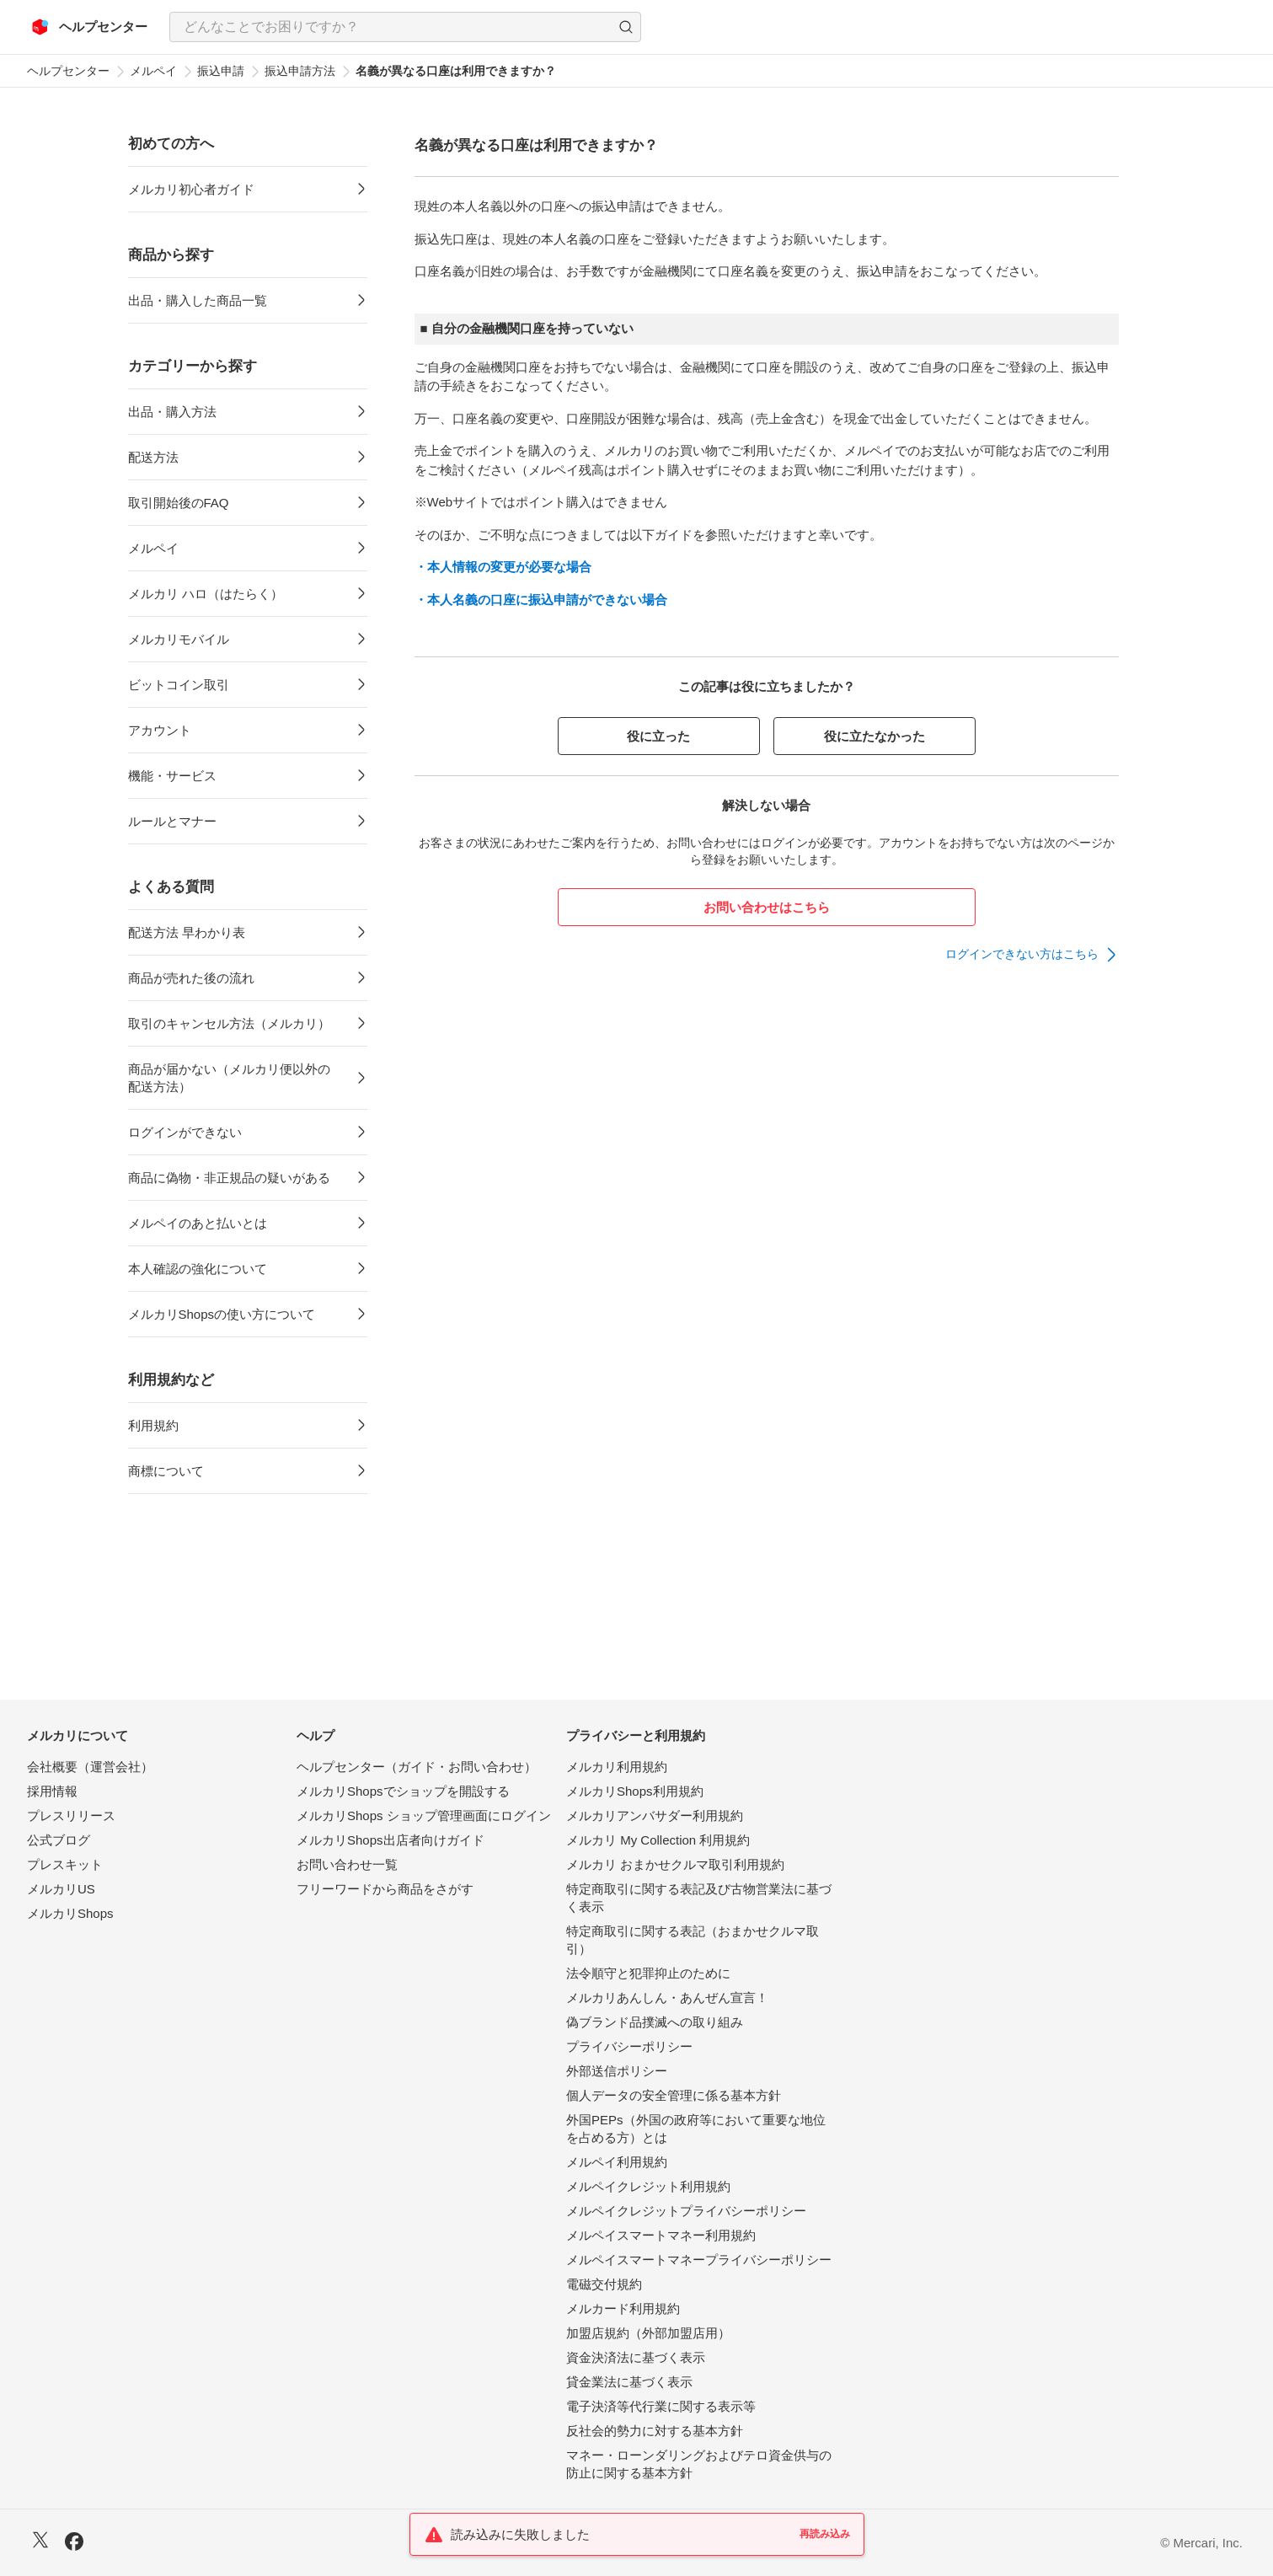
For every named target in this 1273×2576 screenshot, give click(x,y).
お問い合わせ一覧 (347, 1864)
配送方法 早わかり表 (186, 932)
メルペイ (153, 71)
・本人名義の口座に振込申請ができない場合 (541, 599)
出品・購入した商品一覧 (197, 300)
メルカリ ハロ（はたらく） (205, 593)
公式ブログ (58, 1840)
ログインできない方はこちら (1022, 954)
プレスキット (65, 1864)
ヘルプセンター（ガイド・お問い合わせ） (417, 1766)
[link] (1032, 955)
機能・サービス (172, 776)
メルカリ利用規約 (616, 1766)
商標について (166, 1471)
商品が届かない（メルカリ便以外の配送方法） (229, 1078)
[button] (626, 27)
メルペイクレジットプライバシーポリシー (686, 2211)
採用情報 (52, 1791)
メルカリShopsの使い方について (222, 1314)
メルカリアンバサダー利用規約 (654, 1815)
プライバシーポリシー (629, 2046)
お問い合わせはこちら (766, 907)
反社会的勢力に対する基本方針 (654, 2430)
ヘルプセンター (68, 71)
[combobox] (405, 27)
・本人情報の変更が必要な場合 (503, 567)
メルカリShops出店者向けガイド (390, 1840)
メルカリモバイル (178, 639)
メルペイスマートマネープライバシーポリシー (699, 2259)
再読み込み (825, 2534)
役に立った (658, 736)
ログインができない (185, 1132)
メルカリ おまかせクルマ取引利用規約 (675, 1864)
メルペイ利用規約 (616, 2162)
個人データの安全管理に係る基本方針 (673, 2095)
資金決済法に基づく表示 (635, 2357)
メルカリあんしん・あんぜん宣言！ (667, 1997)
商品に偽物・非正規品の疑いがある (229, 1177)
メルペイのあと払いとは (197, 1223)
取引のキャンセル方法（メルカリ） (229, 1023)
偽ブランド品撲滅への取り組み (654, 2022)
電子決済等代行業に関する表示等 (661, 2406)
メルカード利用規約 (623, 2308)
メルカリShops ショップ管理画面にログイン (424, 1815)
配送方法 (153, 457)
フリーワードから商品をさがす (385, 1889)
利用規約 (153, 1425)
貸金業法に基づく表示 (629, 2382)
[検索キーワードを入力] (391, 27)
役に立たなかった (874, 736)
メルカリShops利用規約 (634, 1791)
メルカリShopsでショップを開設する (403, 1791)
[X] (40, 2542)
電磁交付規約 (604, 2284)
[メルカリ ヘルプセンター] (89, 27)
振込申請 (220, 71)
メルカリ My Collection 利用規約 (658, 1840)
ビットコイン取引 (178, 684)
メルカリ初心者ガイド (191, 189)
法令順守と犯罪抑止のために (648, 1973)
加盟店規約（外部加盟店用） (648, 2333)
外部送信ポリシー (616, 2071)
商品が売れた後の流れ (191, 978)
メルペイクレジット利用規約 (648, 2186)
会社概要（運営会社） (90, 1766)
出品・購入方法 (172, 411)
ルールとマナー (172, 821)
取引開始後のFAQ (178, 502)
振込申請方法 (300, 71)
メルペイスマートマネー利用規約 (661, 2235)
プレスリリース (71, 1815)
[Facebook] (74, 2543)
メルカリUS (61, 1889)
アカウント (159, 730)
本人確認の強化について (197, 1268)
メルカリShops (70, 1913)
